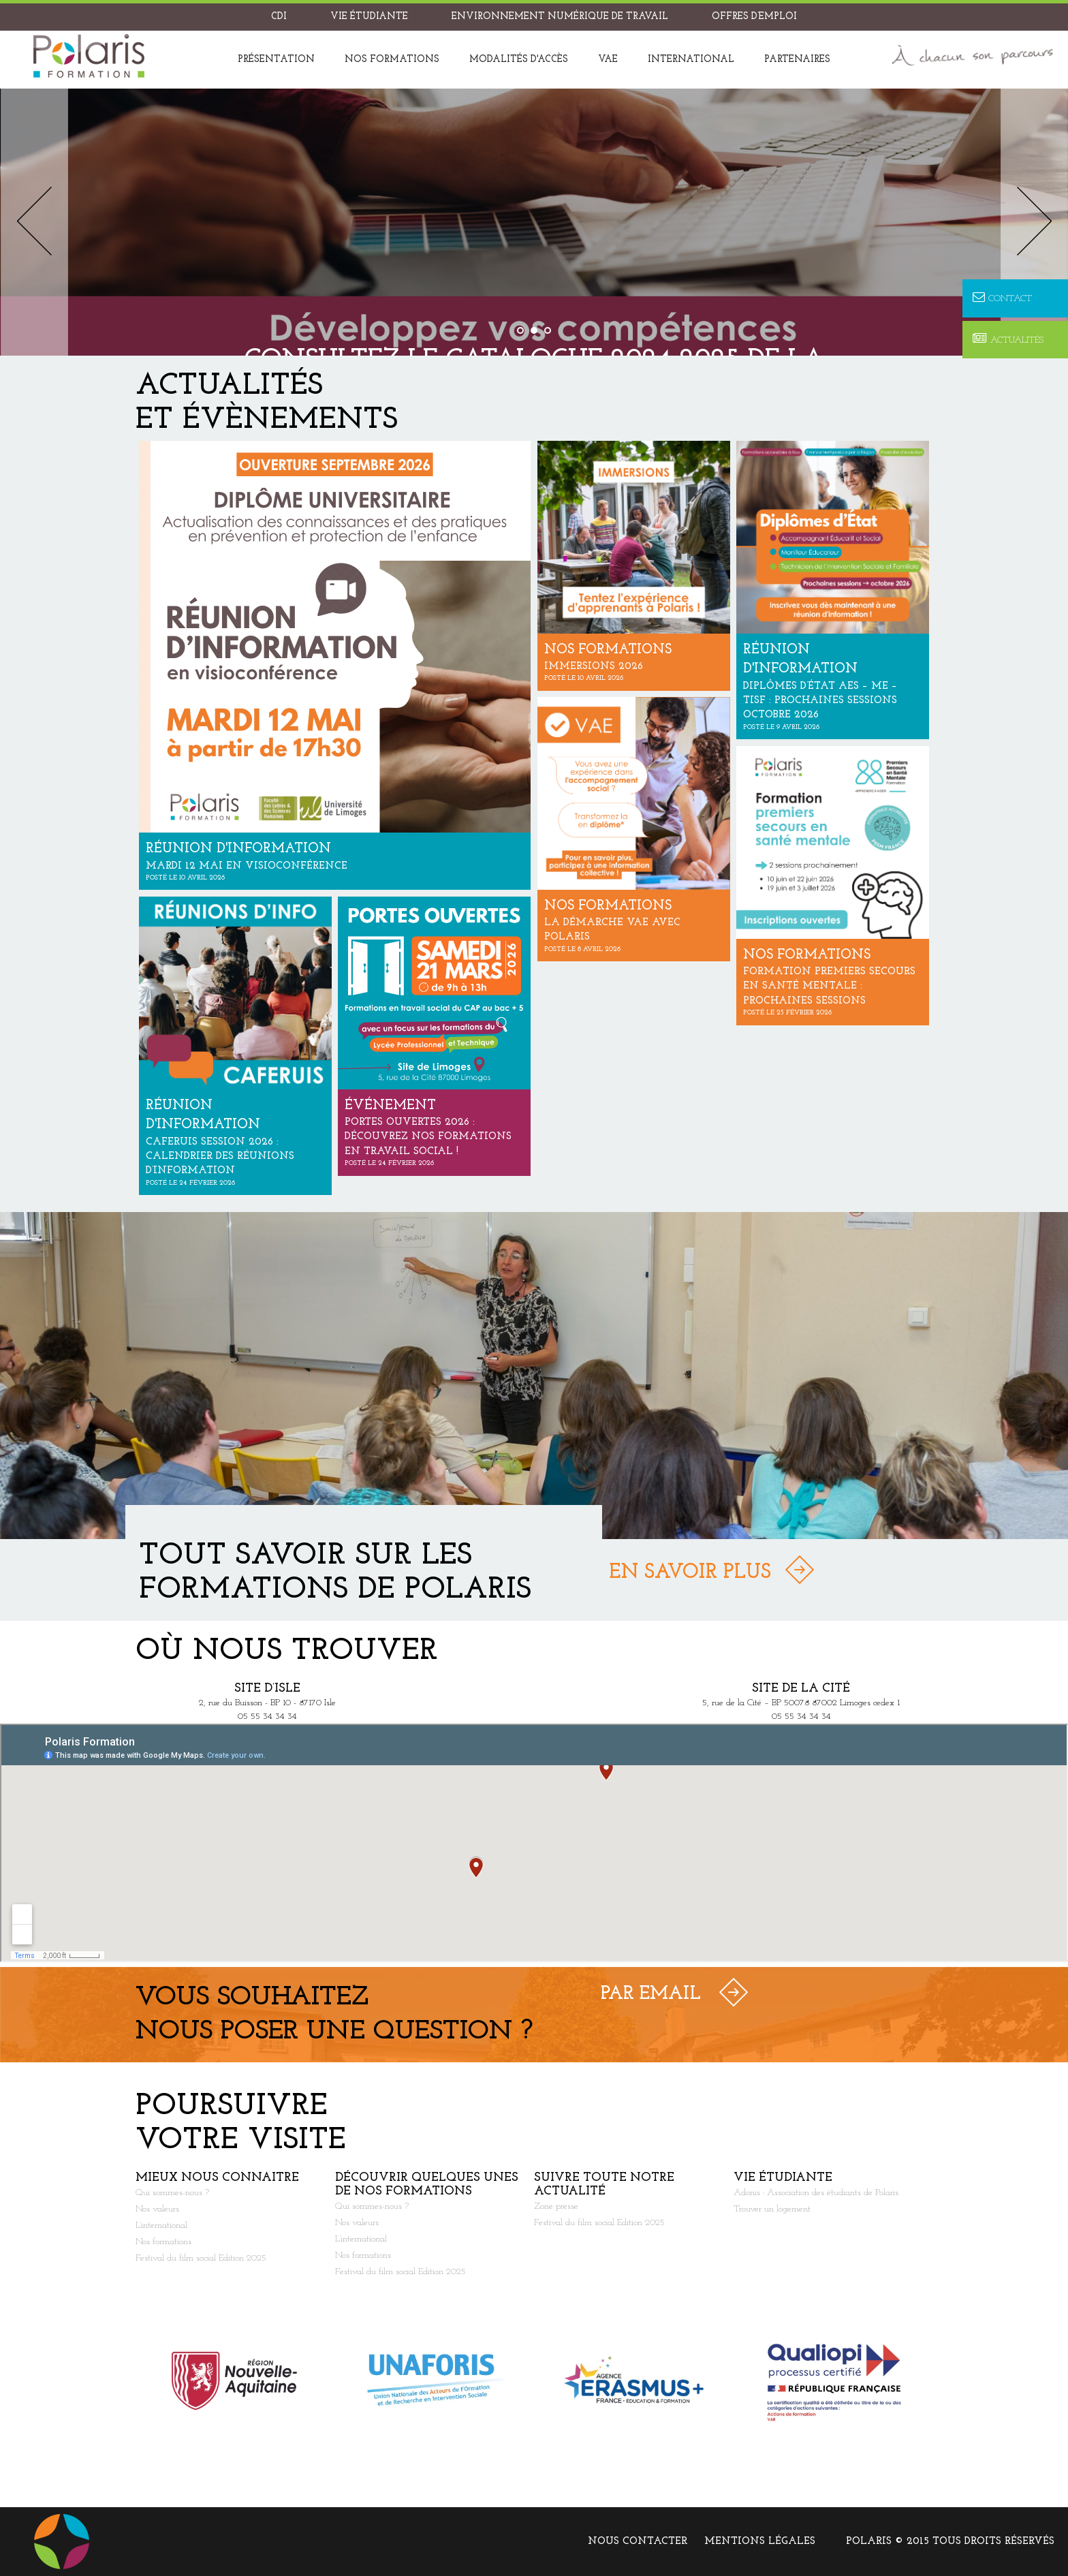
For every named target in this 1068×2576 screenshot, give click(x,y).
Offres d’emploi (754, 17)
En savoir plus (690, 1572)
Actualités (1008, 339)
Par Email (651, 1994)
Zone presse (556, 2206)
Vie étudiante (369, 17)
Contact (1002, 298)
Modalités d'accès (518, 60)
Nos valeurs (157, 2209)
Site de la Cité (801, 1688)
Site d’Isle (267, 1688)
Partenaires (797, 60)
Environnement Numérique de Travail (560, 17)
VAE (608, 60)
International (691, 60)
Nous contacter (637, 2541)
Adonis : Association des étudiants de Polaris (816, 2193)
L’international (161, 2225)
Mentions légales (759, 2541)
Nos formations (392, 60)
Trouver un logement (772, 2209)
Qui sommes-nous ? (172, 2193)
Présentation (276, 60)
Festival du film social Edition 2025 (201, 2258)
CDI (279, 17)
